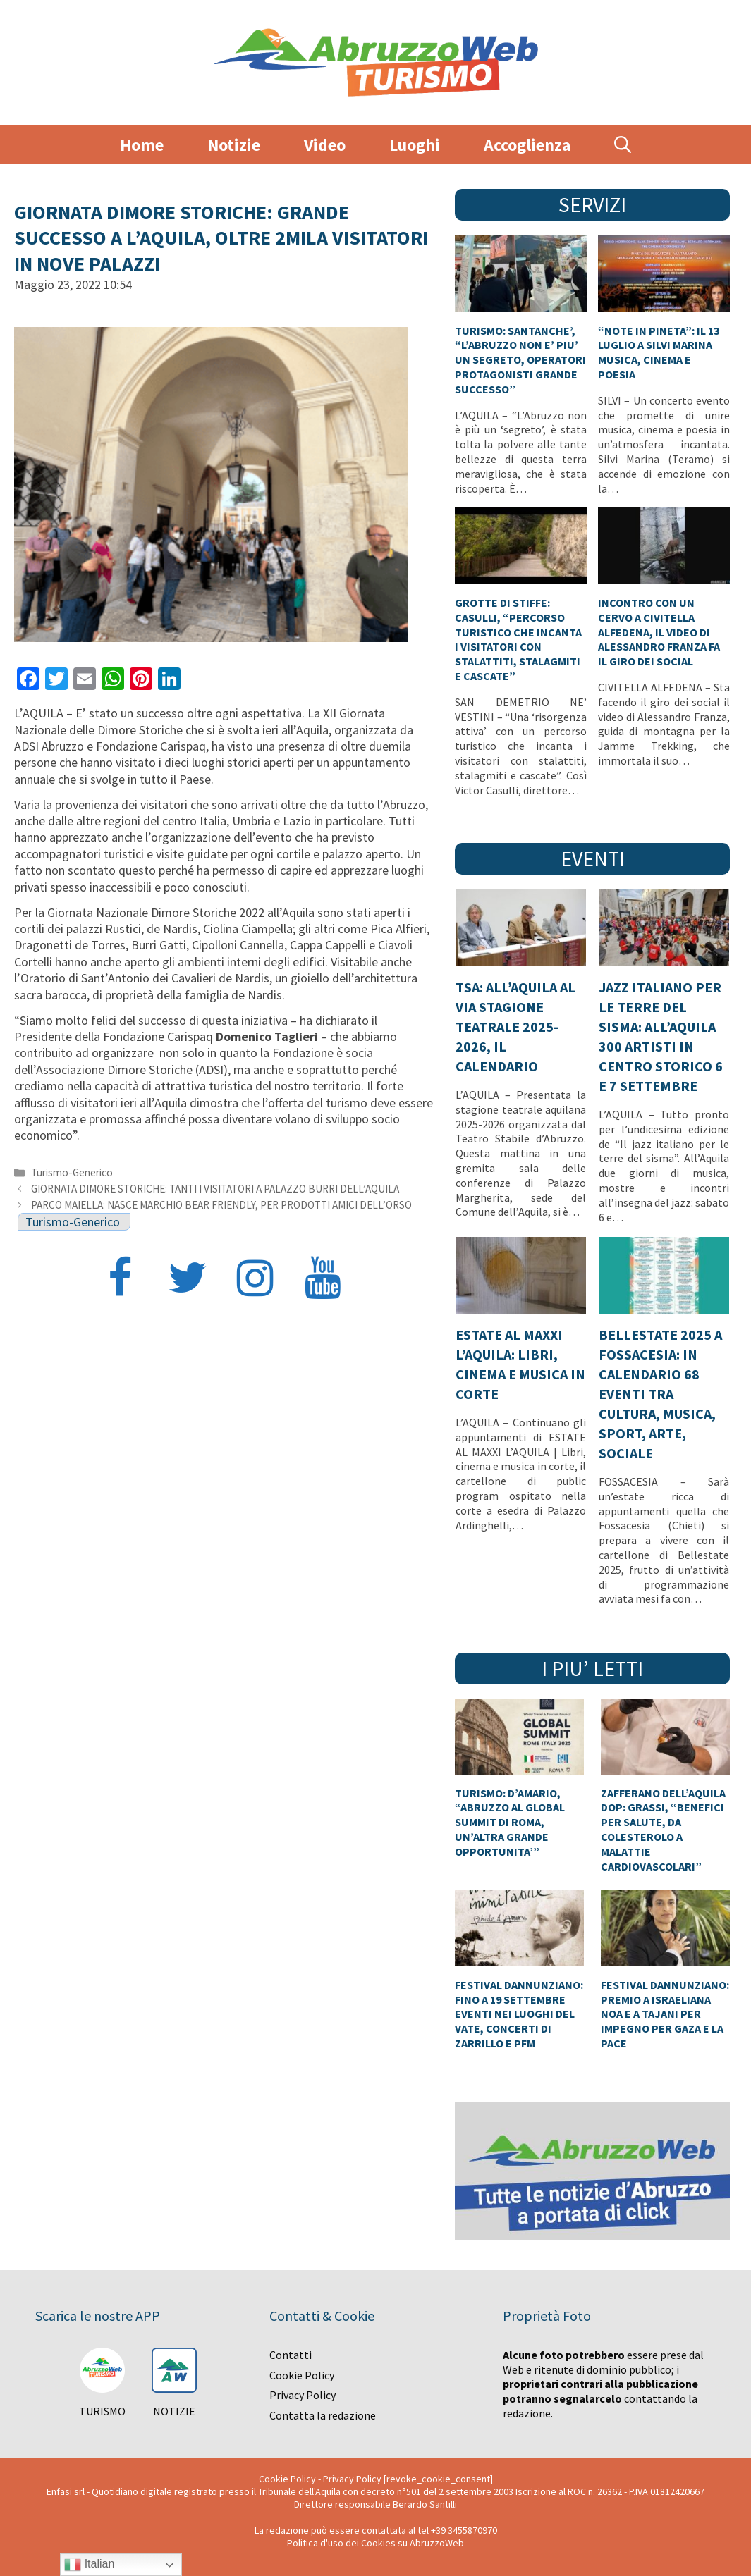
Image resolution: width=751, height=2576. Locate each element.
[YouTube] (323, 1279)
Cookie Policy (301, 2375)
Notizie (233, 145)
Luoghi (414, 145)
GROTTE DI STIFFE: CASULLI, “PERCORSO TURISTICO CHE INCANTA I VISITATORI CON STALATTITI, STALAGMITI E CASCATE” (518, 639)
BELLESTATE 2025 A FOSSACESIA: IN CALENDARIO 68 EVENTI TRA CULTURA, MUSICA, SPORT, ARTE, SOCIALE (660, 1394)
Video (325, 145)
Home (142, 145)
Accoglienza (527, 145)
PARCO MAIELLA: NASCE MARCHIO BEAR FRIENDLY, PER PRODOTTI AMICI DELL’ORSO (221, 1205)
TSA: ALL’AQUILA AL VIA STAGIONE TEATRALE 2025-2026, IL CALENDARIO (515, 1026)
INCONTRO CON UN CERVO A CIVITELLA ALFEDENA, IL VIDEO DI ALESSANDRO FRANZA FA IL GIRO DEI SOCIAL (659, 632)
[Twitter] (188, 1279)
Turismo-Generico (72, 1172)
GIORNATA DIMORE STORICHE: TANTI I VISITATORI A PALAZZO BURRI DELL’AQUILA (215, 1188)
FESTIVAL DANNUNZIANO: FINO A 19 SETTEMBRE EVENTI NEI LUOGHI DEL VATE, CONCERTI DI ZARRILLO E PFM (519, 2014)
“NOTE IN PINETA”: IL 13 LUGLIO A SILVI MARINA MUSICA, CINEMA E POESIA (658, 352)
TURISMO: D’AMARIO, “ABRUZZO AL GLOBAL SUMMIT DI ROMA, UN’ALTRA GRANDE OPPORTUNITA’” (510, 1822)
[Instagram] (255, 1279)
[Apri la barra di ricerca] (622, 144)
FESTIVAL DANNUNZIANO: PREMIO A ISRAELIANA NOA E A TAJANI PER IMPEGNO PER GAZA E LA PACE (665, 2014)
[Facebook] (120, 1279)
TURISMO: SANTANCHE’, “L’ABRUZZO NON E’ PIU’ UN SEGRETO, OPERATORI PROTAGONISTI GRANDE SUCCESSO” (520, 359)
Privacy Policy (302, 2395)
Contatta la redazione (322, 2415)
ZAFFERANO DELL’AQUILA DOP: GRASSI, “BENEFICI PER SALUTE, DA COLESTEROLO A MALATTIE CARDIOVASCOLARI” (663, 1829)
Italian (89, 2564)
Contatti (290, 2355)
